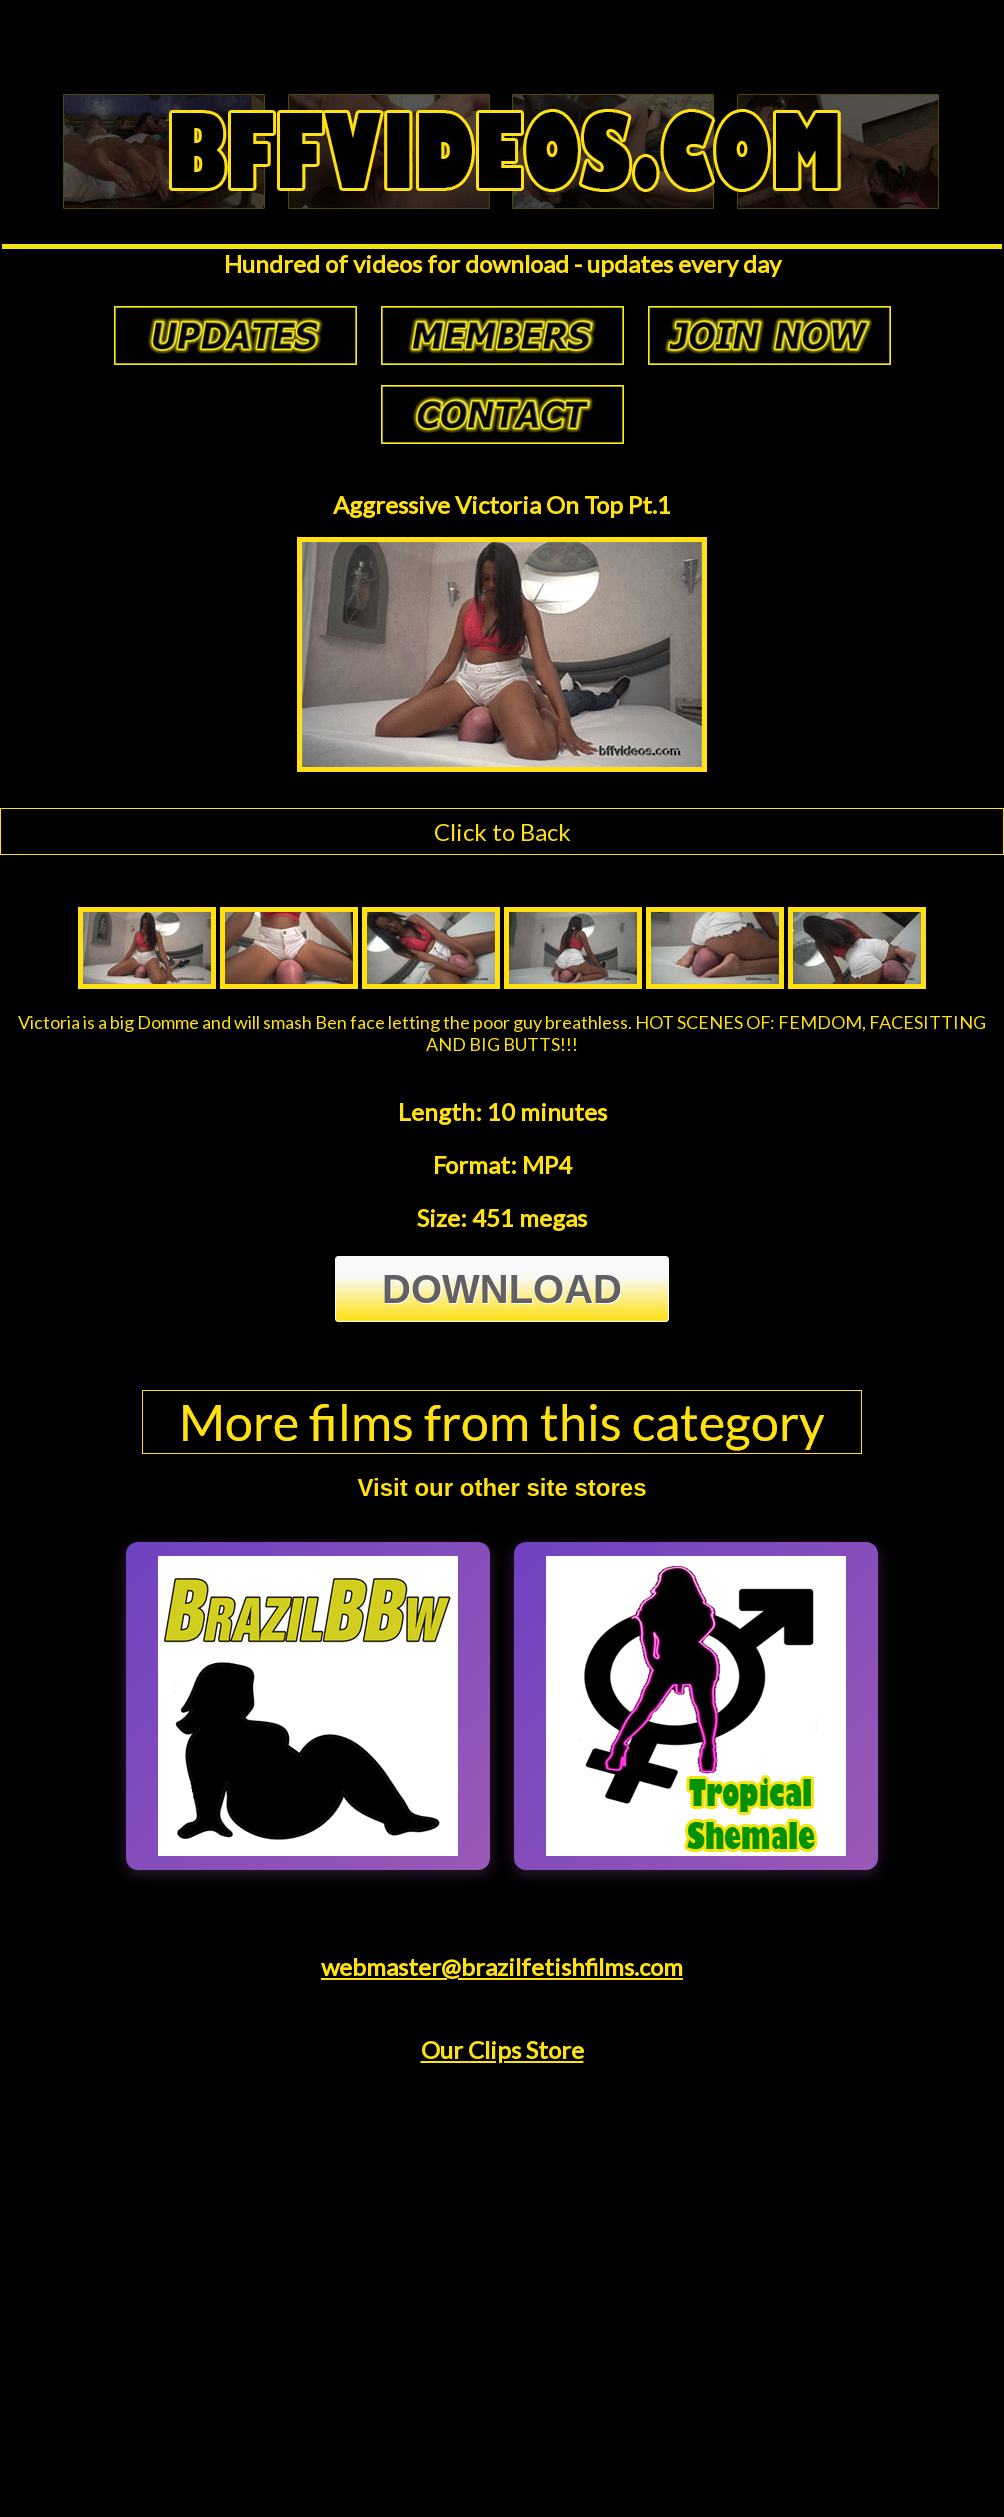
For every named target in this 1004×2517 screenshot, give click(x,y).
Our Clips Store (502, 2049)
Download (502, 1289)
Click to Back (502, 831)
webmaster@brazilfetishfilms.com (502, 1966)
